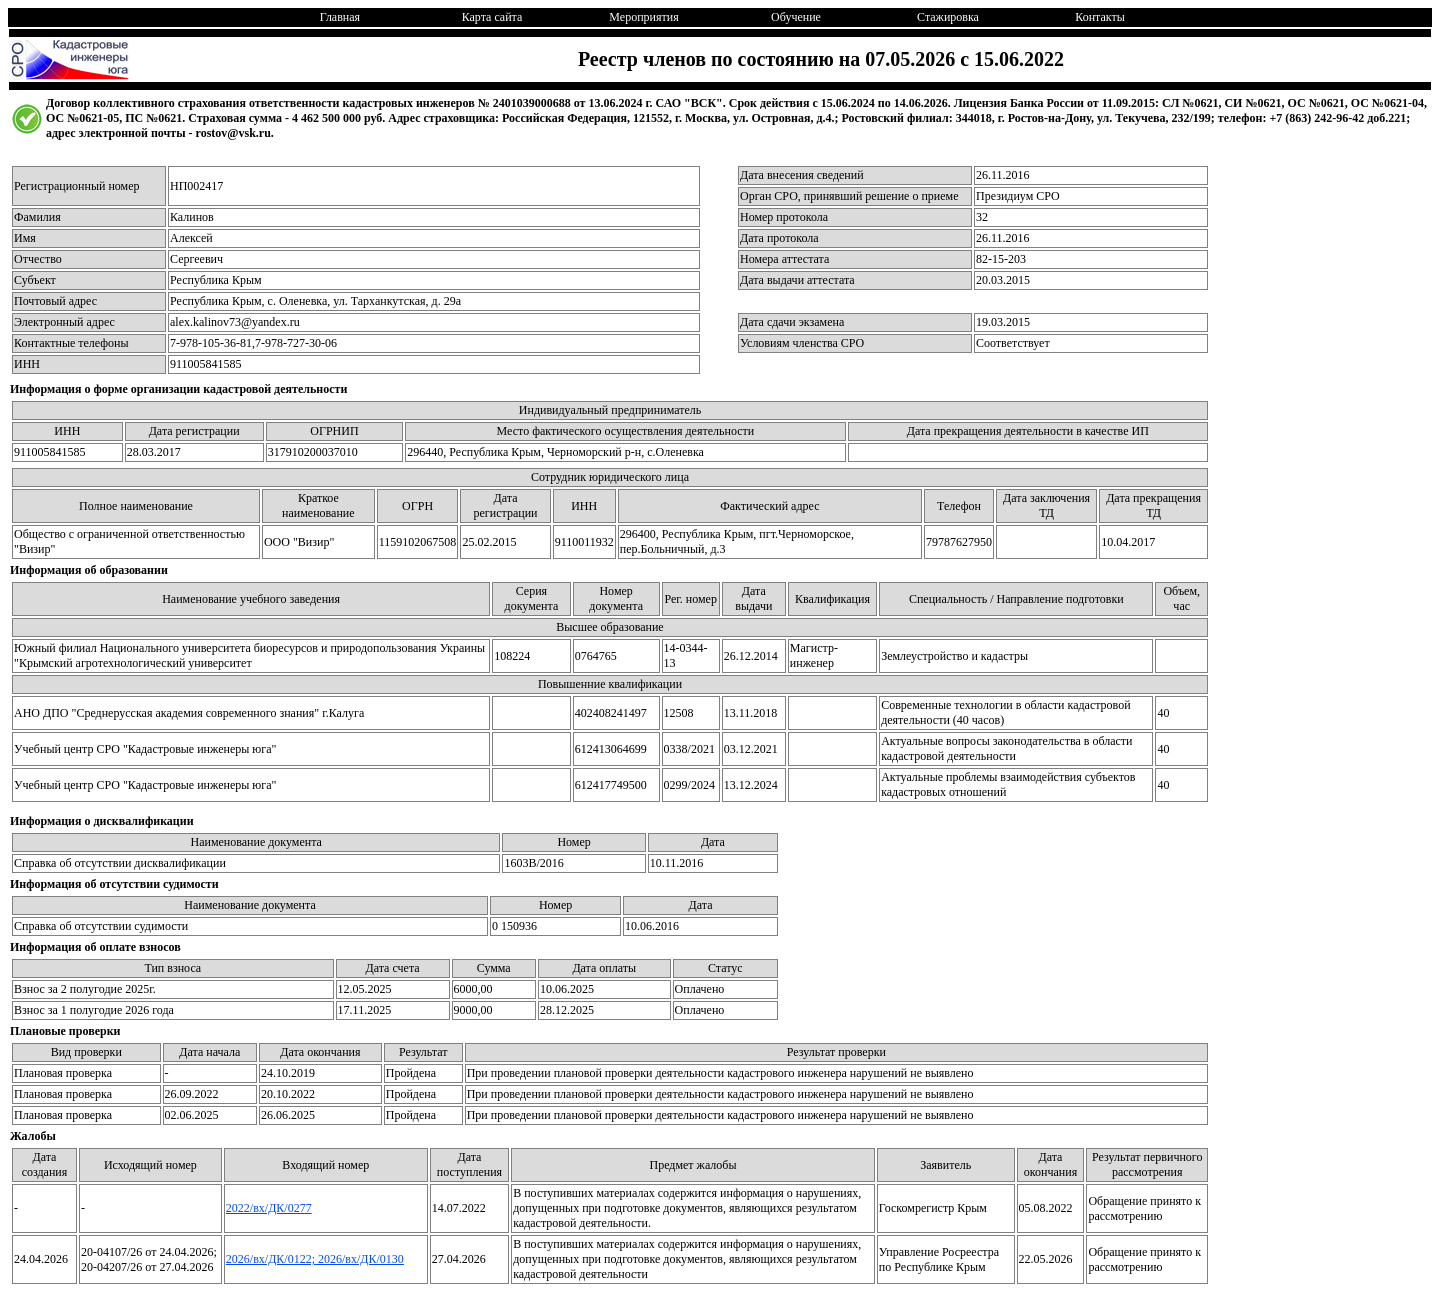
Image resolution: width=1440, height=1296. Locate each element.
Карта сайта (492, 17)
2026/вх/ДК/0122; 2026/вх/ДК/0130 (315, 1259)
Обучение (796, 17)
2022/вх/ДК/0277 (269, 1208)
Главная (340, 17)
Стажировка (948, 17)
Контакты (1100, 17)
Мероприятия (643, 17)
